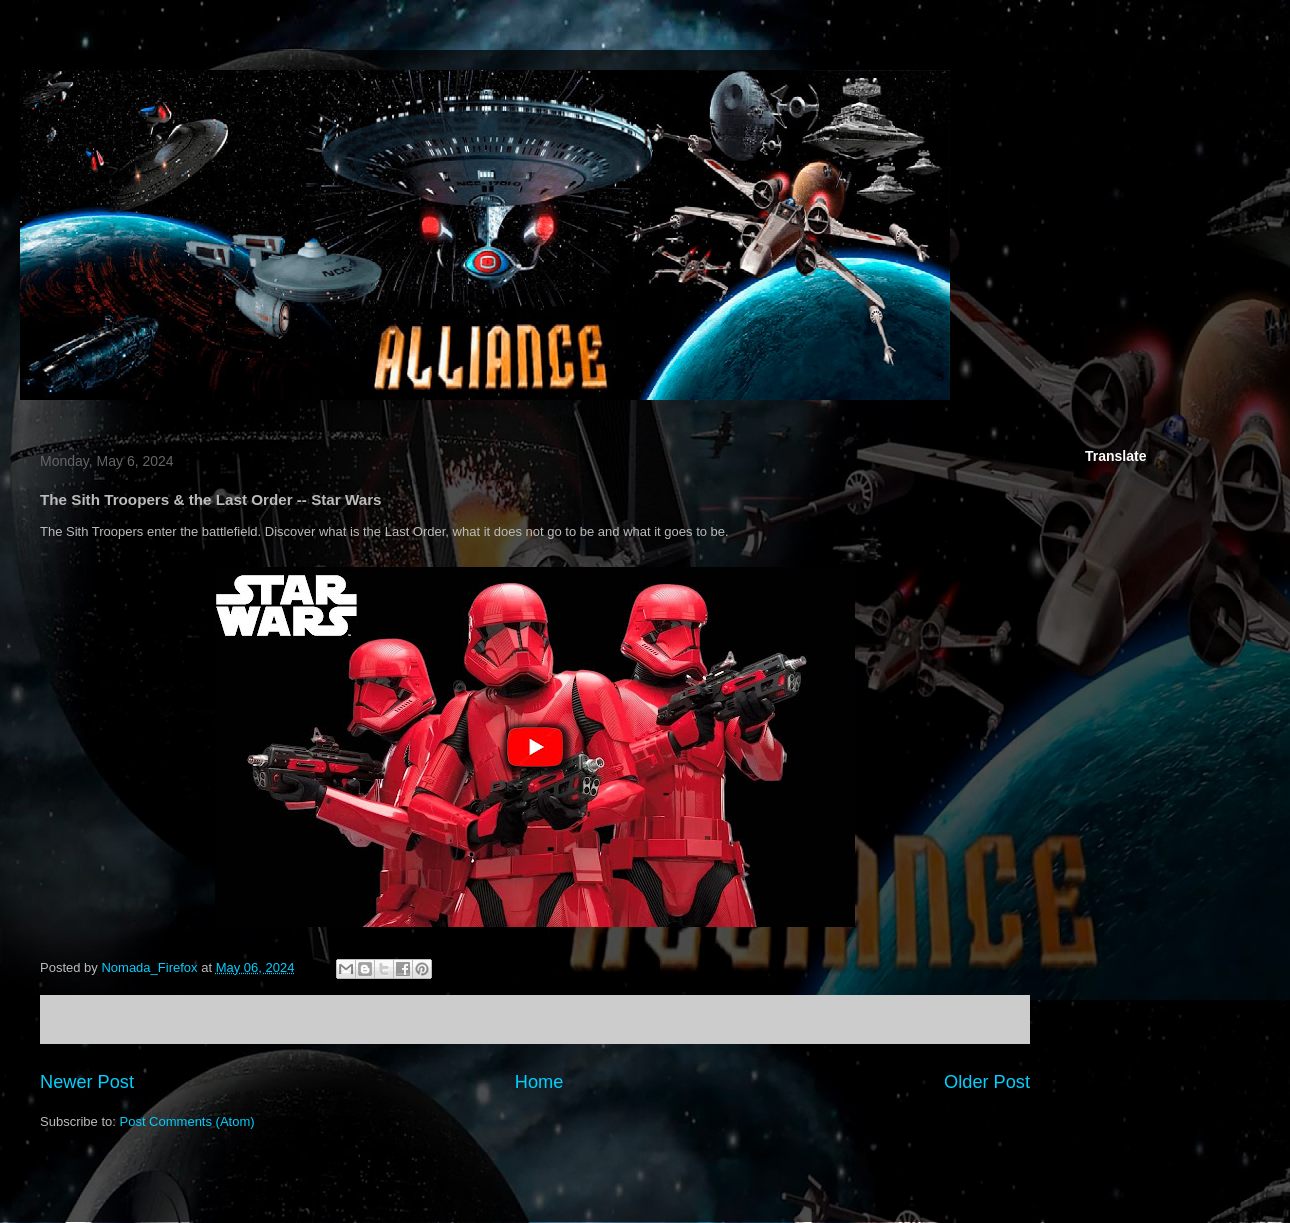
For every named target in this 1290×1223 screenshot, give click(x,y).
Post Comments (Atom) (187, 1121)
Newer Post (87, 1082)
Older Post (987, 1082)
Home (539, 1082)
